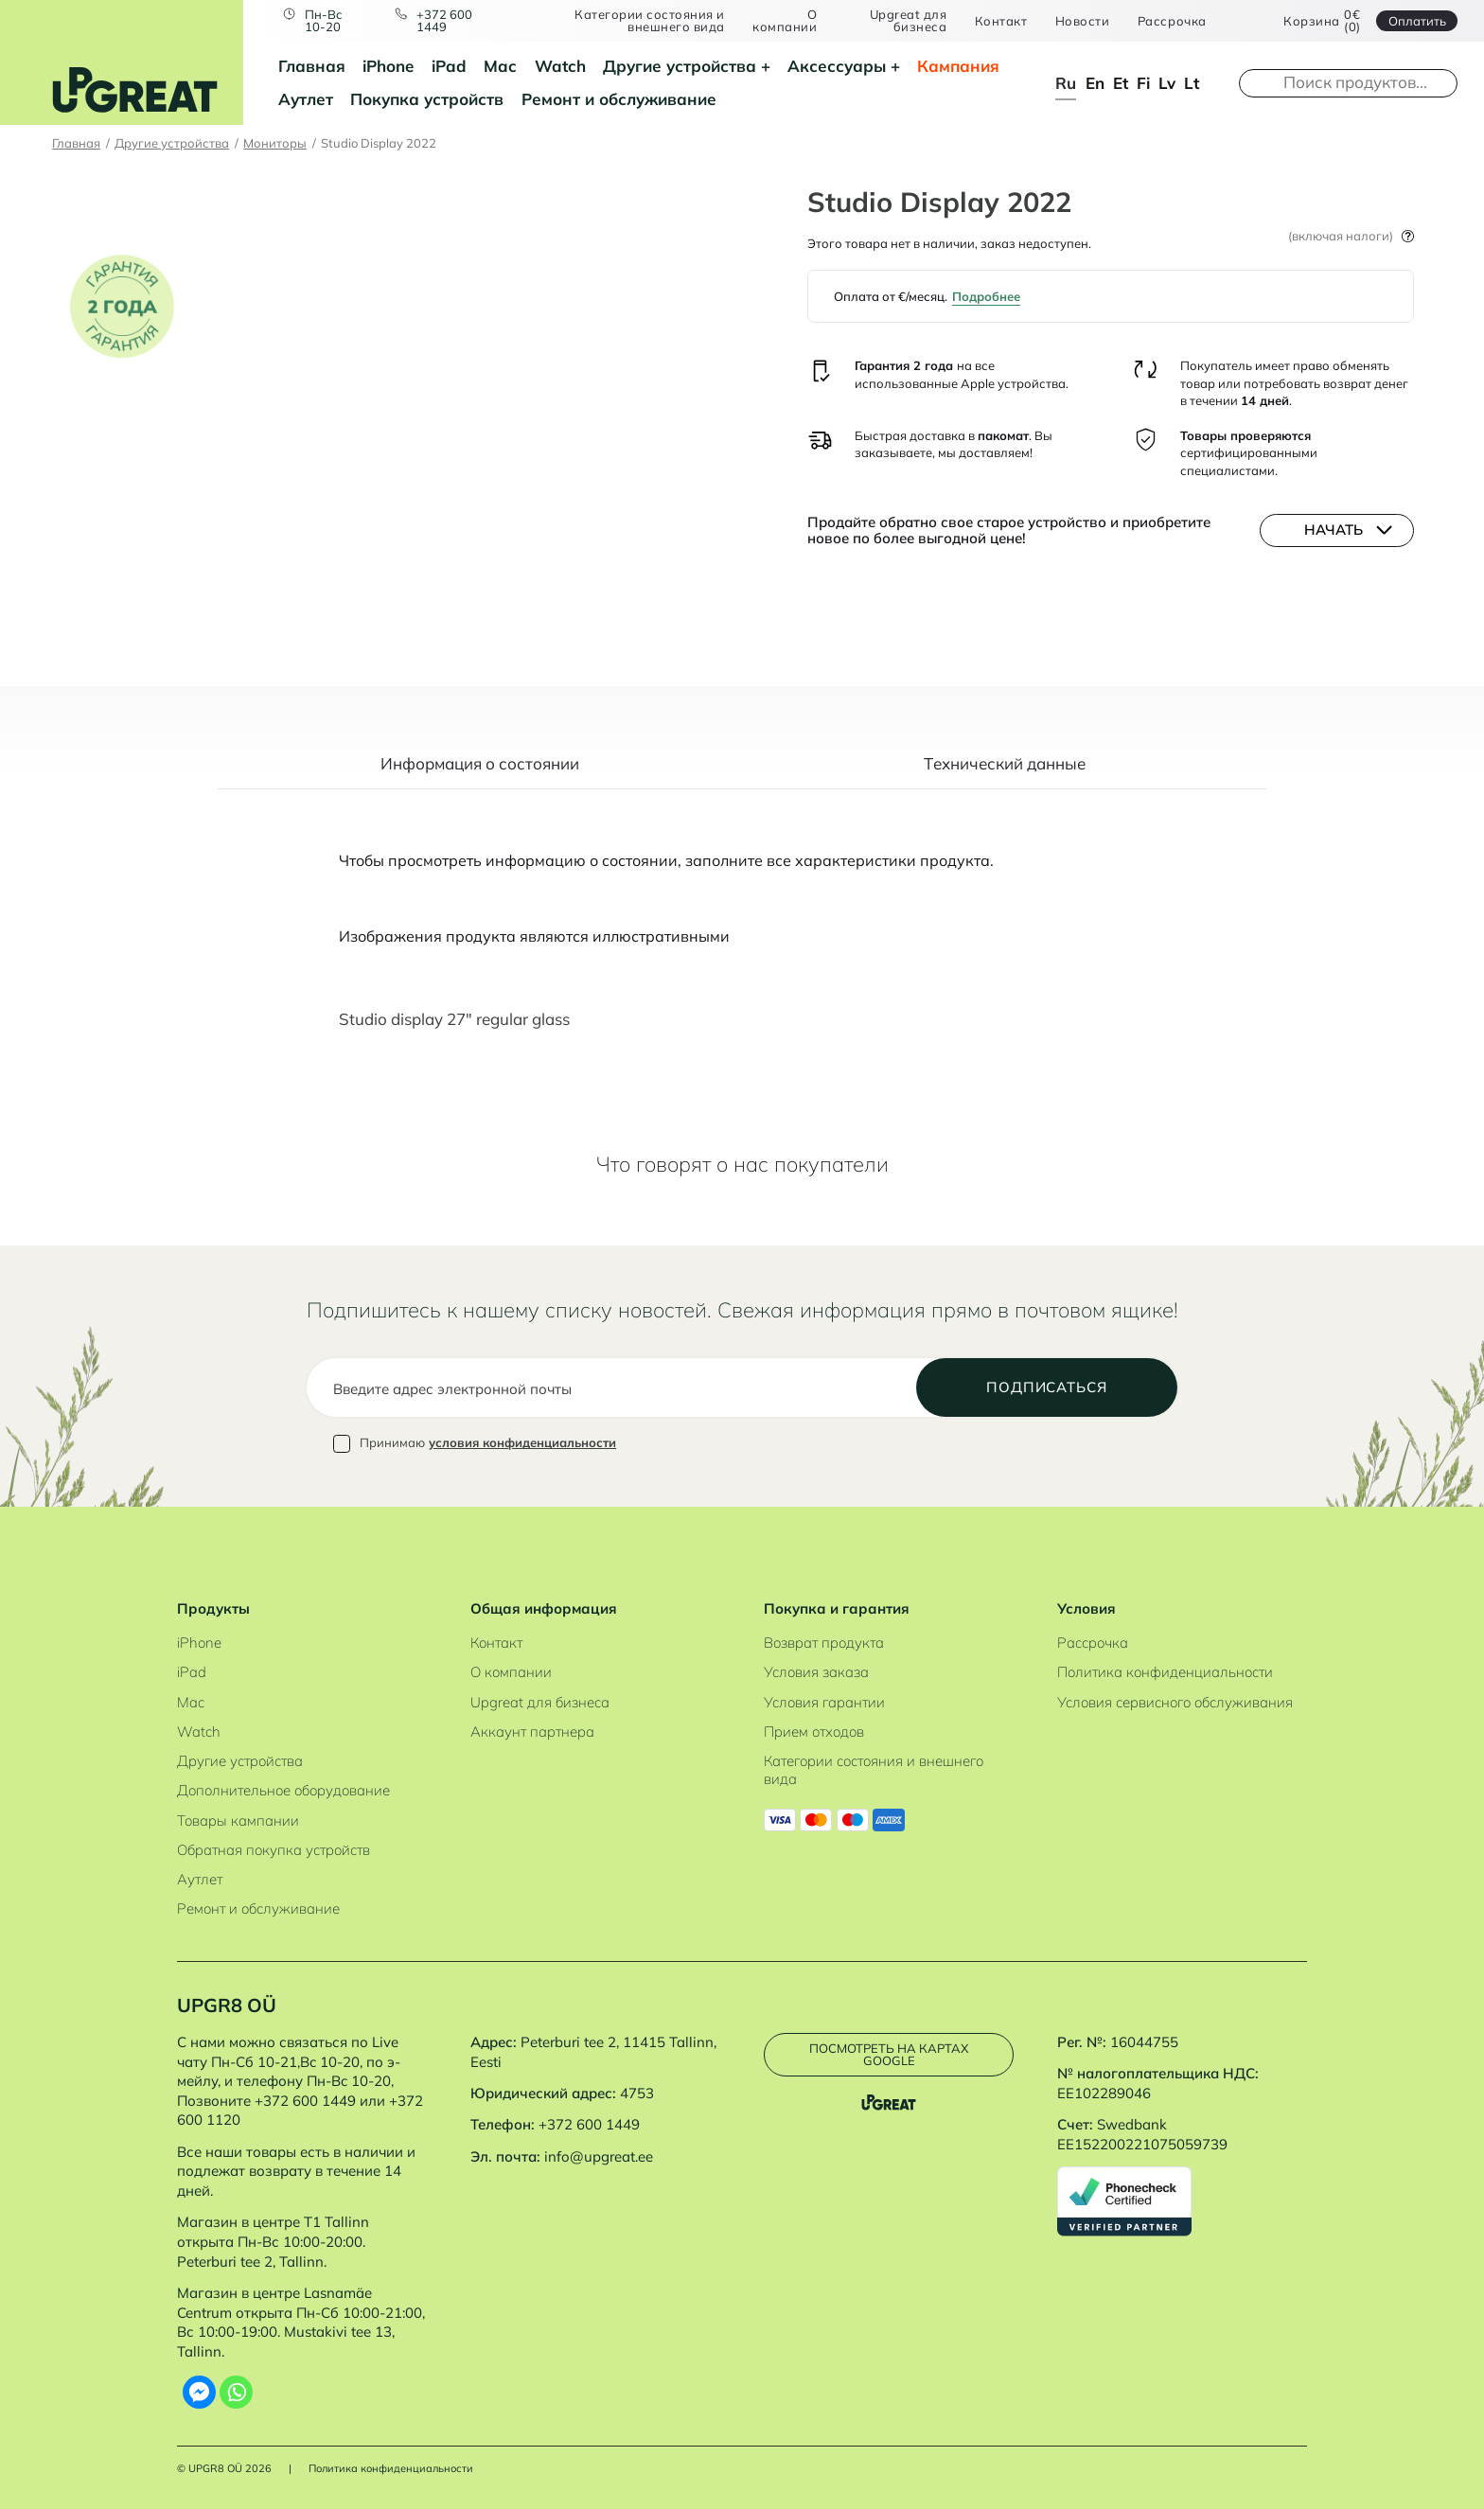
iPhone (388, 66)
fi (1143, 83)
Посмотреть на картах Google (888, 2054)
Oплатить (1417, 20)
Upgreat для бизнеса (908, 21)
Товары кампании (238, 1820)
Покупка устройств (427, 99)
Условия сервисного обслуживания (1175, 1702)
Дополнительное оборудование (283, 1790)
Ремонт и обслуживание (618, 99)
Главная (311, 66)
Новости (1082, 21)
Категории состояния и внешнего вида (649, 21)
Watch (560, 66)
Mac (500, 66)
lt (1191, 83)
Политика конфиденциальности (1165, 1672)
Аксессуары (836, 66)
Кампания (958, 66)
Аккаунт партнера (532, 1731)
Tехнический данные (1005, 764)
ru (1065, 83)
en (1095, 83)
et (1120, 83)
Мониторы (275, 142)
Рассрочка (1172, 21)
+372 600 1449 (444, 21)
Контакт (1001, 21)
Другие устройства (679, 66)
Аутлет (305, 99)
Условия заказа (816, 1672)
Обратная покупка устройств (273, 1850)
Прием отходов (814, 1731)
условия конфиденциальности (522, 1442)
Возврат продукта (824, 1643)
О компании (784, 21)
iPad (449, 66)
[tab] (480, 773)
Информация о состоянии (479, 764)
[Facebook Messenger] (199, 2392)
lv (1166, 83)
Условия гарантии (824, 1702)
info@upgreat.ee (598, 2156)
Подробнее (986, 296)
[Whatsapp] (236, 2392)
